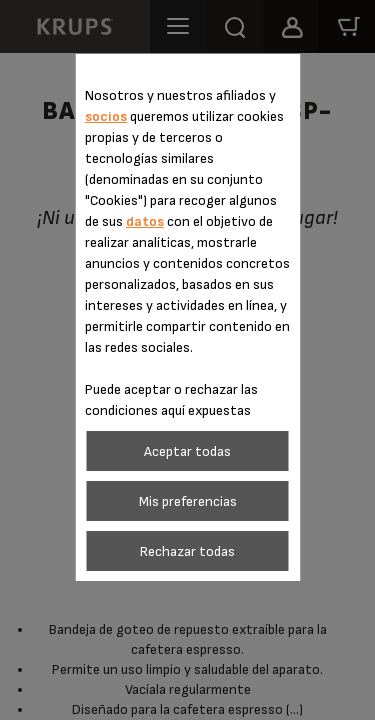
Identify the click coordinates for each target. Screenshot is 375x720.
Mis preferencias (188, 501)
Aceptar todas (187, 451)
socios (106, 116)
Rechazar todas (187, 551)
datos (145, 221)
